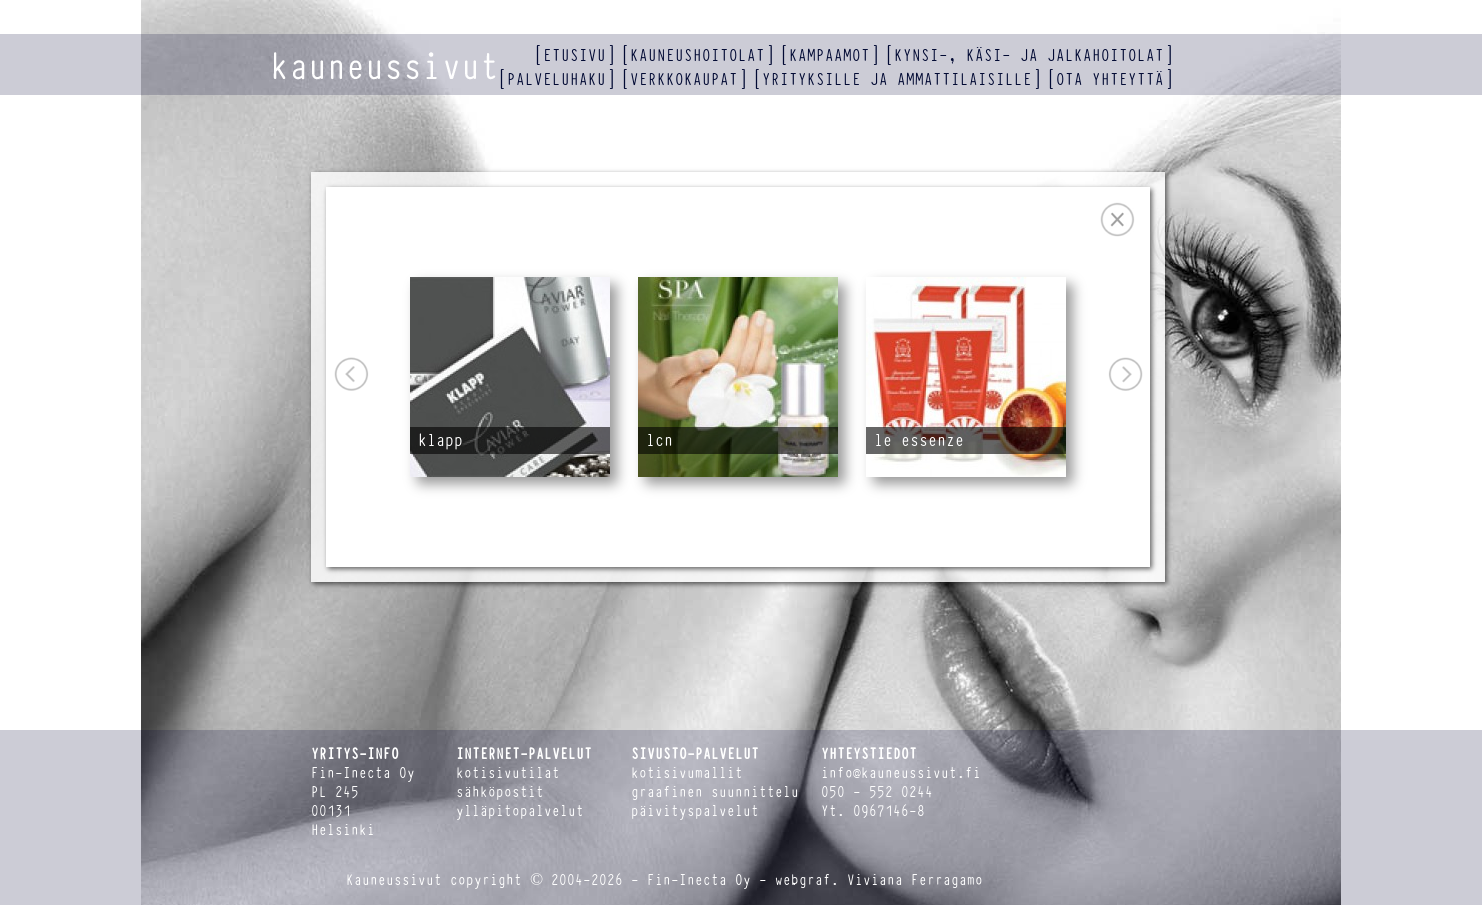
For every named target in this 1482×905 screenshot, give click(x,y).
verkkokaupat (684, 79)
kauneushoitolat (697, 55)
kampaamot (829, 55)
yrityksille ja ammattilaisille (897, 79)
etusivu (574, 55)
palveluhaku (556, 79)
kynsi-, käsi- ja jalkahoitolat (1029, 55)
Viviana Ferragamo (915, 880)
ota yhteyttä (1110, 79)
